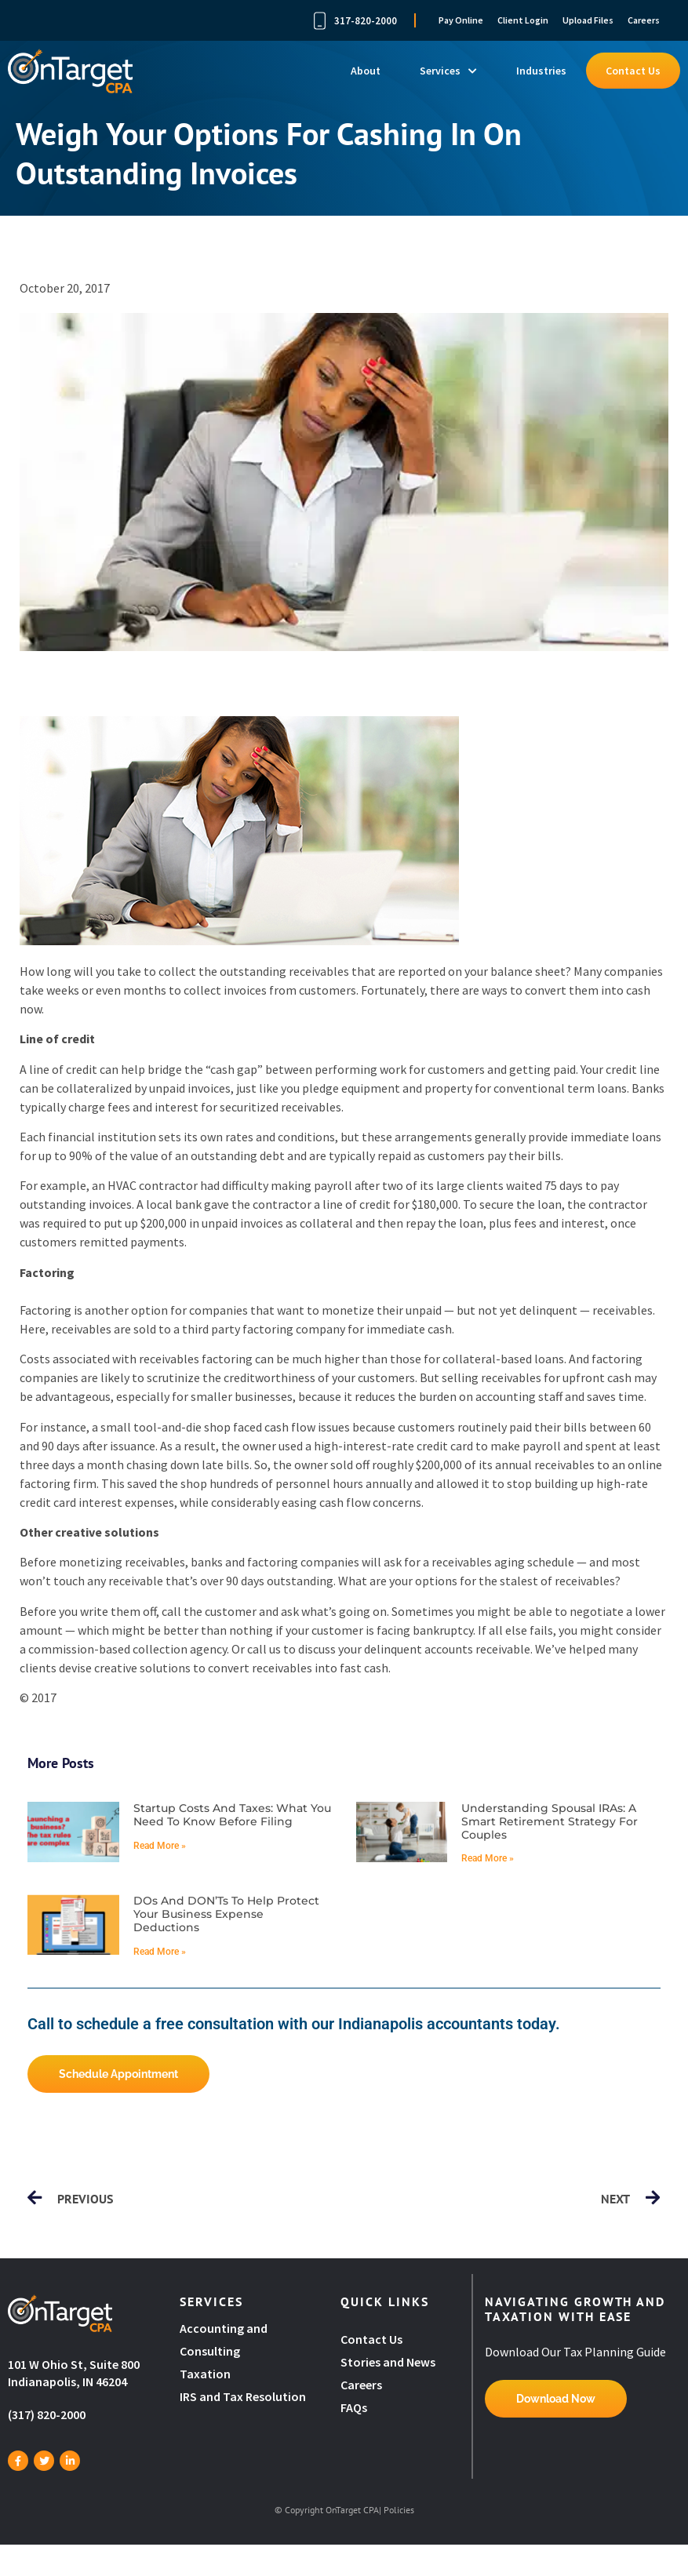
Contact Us (633, 71)
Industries (541, 71)
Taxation (205, 2373)
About (365, 71)
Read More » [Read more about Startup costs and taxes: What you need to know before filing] (159, 1845)
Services (448, 70)
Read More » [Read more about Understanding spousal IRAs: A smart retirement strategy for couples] (487, 1858)
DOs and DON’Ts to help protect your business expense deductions (226, 1914)
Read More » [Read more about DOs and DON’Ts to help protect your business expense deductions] (159, 1951)
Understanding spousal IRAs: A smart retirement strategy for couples (549, 1821)
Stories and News (387, 2362)
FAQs (353, 2407)
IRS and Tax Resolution (243, 2396)
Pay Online (461, 20)
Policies (399, 2510)
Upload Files (587, 20)
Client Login (522, 20)
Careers (644, 20)
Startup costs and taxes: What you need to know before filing (232, 1814)
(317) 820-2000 (47, 2414)
